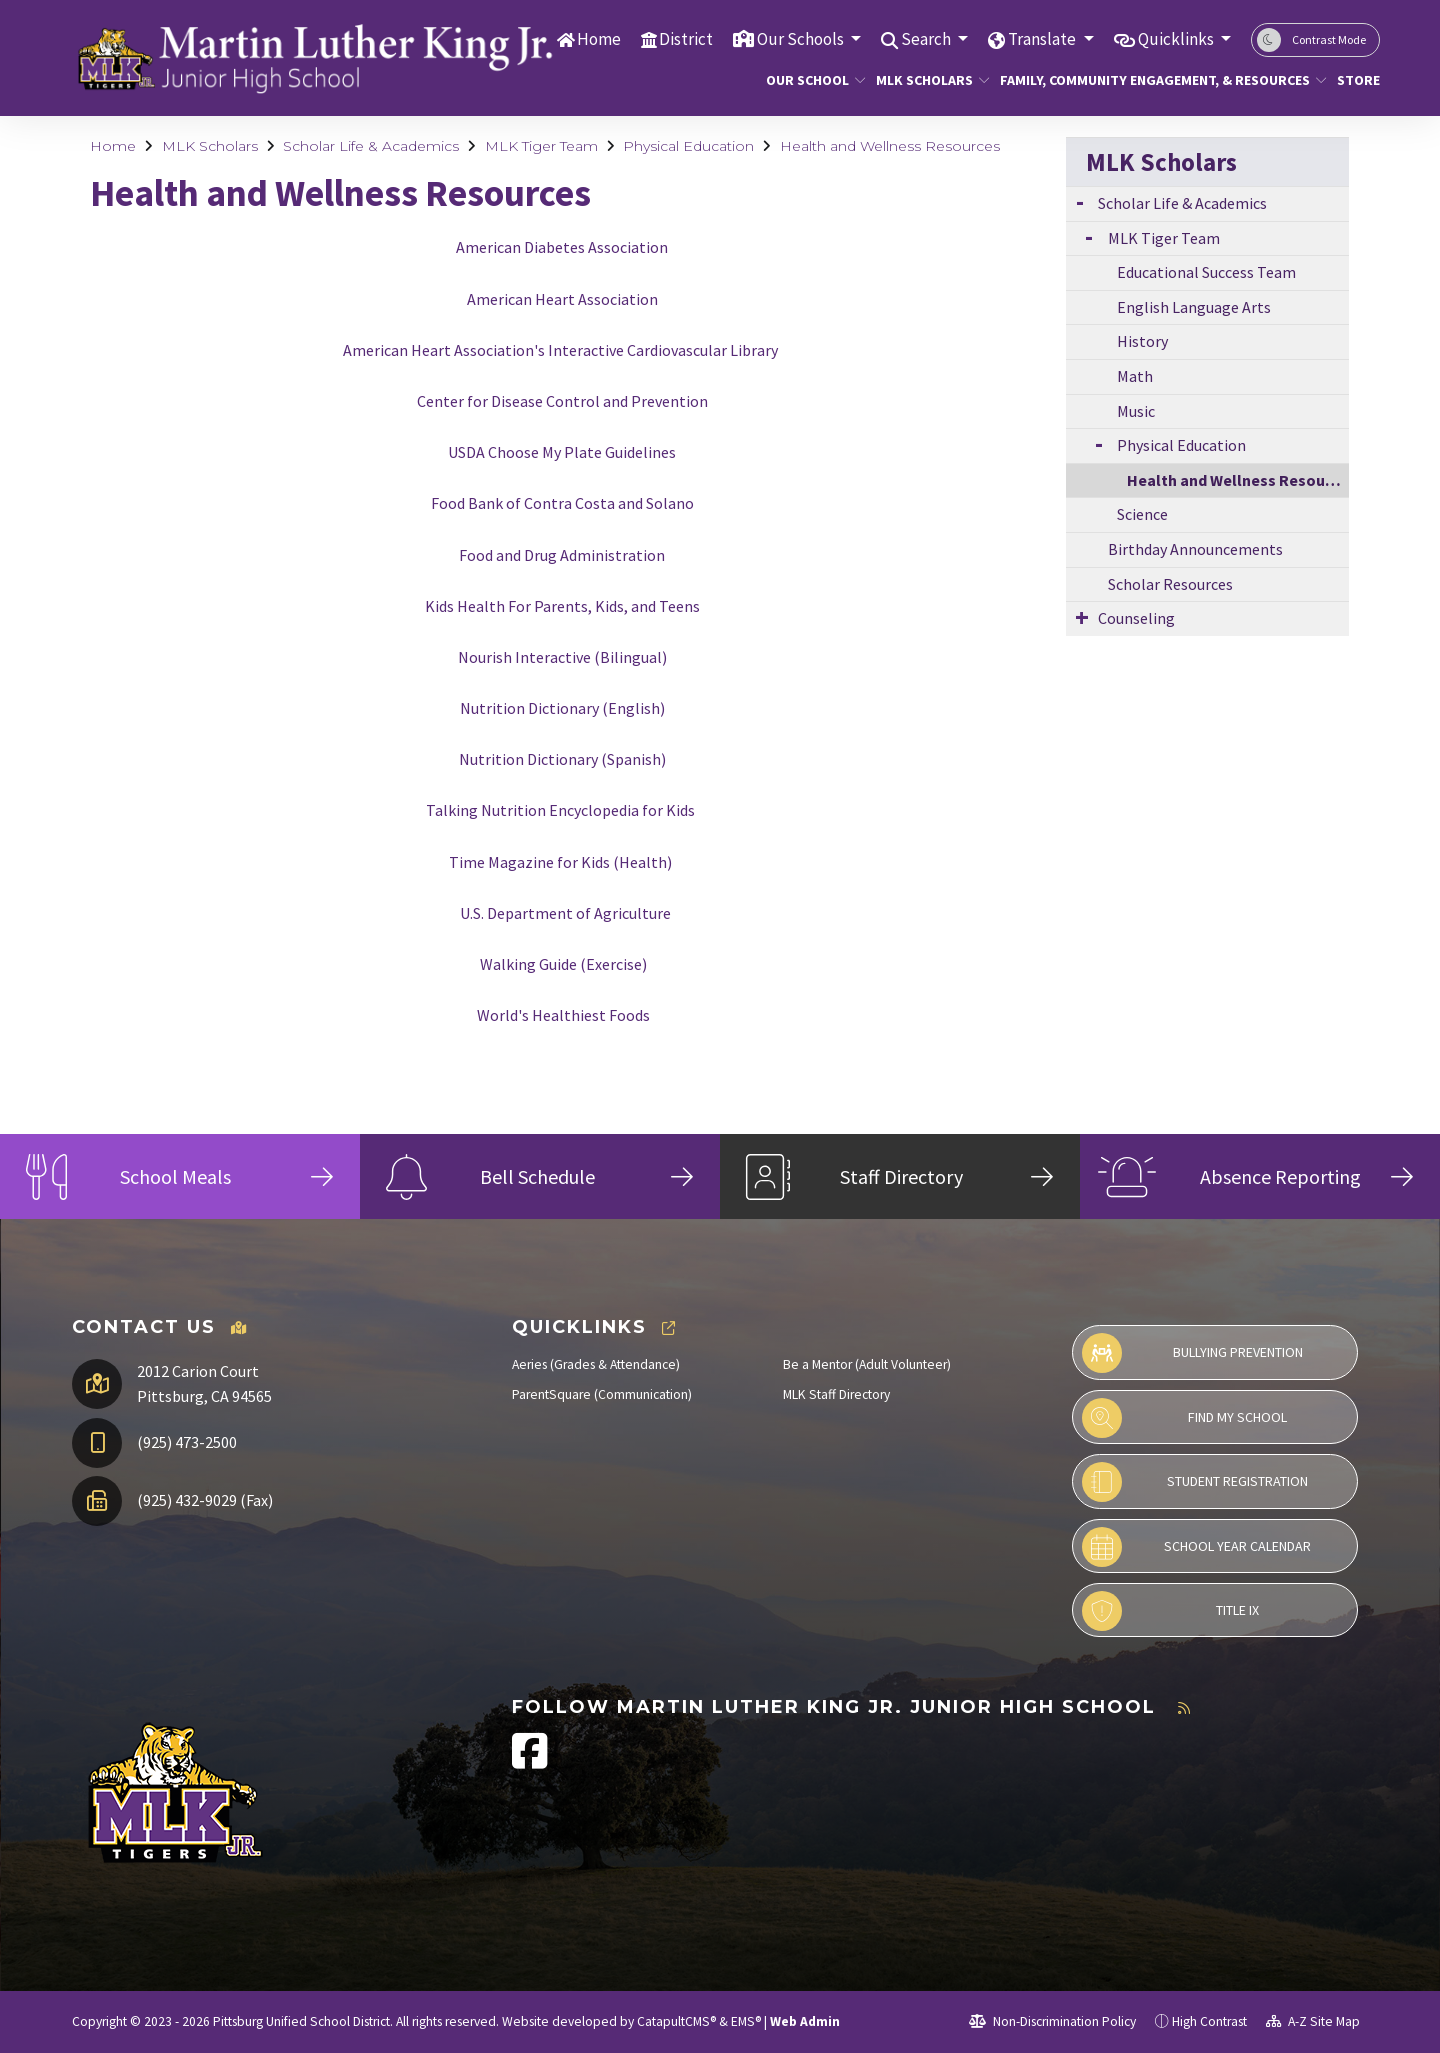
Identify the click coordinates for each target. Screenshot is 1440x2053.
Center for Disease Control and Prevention (562, 401)
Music (1136, 411)
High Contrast (1209, 2021)
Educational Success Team (1206, 272)
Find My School (1184, 1418)
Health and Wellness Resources (890, 146)
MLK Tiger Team (541, 146)
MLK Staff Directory (836, 1394)
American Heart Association (562, 299)
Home (599, 39)
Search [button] (927, 39)
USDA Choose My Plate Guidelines (562, 452)
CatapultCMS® (676, 2021)
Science (1142, 514)
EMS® (746, 2021)
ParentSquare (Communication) (602, 1394)
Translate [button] (1043, 39)
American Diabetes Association (562, 247)
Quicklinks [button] (1177, 39)
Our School (810, 80)
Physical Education (688, 146)
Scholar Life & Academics (371, 146)
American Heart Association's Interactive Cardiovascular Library (560, 350)
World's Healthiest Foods (563, 1015)
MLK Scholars (927, 80)
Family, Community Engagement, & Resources (1146, 80)
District (686, 39)
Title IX (1170, 1611)
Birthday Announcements (1195, 549)
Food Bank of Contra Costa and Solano (562, 503)
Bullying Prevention (1192, 1353)
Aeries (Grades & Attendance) (596, 1364)
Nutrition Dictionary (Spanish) (562, 759)
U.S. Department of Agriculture (565, 913)
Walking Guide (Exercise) (563, 964)
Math (1135, 376)
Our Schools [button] (802, 39)
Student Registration (1195, 1482)
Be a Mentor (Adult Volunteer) (867, 1364)
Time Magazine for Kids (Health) (560, 862)
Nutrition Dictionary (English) (562, 708)
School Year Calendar (1196, 1547)
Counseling (1136, 618)
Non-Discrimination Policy (1052, 2021)
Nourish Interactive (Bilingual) (562, 657)
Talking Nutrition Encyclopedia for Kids (560, 810)
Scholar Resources (1170, 584)
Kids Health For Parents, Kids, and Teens (562, 606)
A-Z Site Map (1313, 2021)
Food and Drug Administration (562, 555)
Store (1356, 80)
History (1142, 341)
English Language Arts (1194, 307)
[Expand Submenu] (1080, 201)
